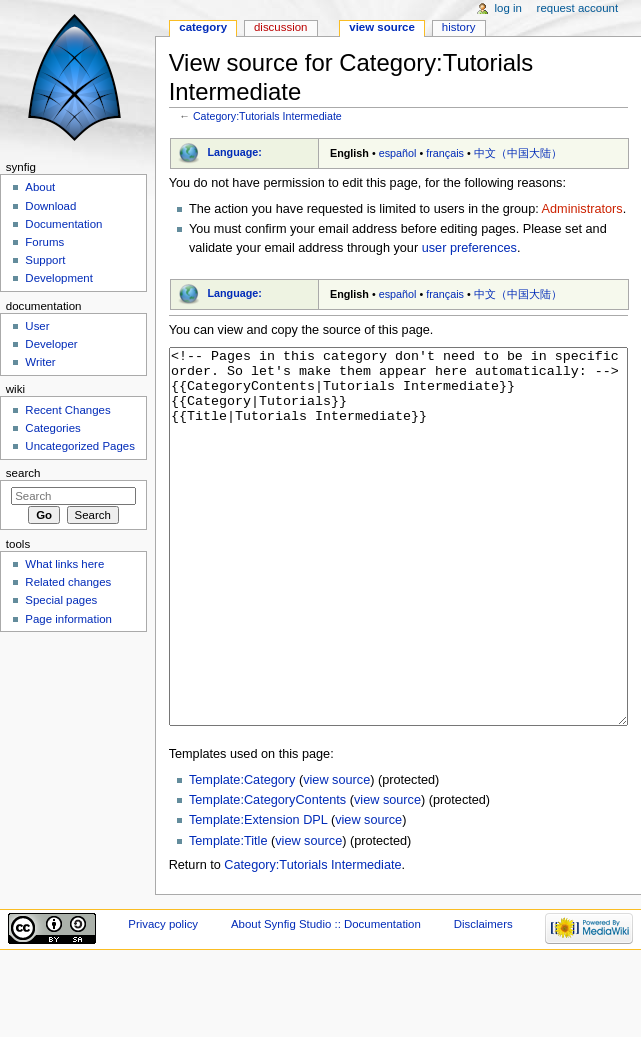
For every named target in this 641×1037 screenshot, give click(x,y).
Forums (44, 242)
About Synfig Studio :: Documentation (326, 999)
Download (50, 206)
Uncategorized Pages (80, 446)
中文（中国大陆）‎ (518, 153)
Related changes (68, 582)
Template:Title (228, 916)
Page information (68, 619)
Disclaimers (483, 999)
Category (203, 27)
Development (58, 278)
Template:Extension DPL (258, 895)
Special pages (61, 600)
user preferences (469, 248)
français (445, 153)
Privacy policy (163, 999)
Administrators (582, 209)
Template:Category (242, 855)
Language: (234, 152)
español (398, 153)
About (40, 187)
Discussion (280, 27)
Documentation (63, 224)
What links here (64, 564)
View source (382, 27)
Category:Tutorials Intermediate (267, 116)
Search (23, 473)
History (459, 27)
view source (336, 855)
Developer (51, 344)
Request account (578, 8)
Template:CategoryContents (267, 875)
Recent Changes (67, 410)
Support (45, 260)
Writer (40, 362)
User (37, 326)
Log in (508, 8)
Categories (52, 428)
